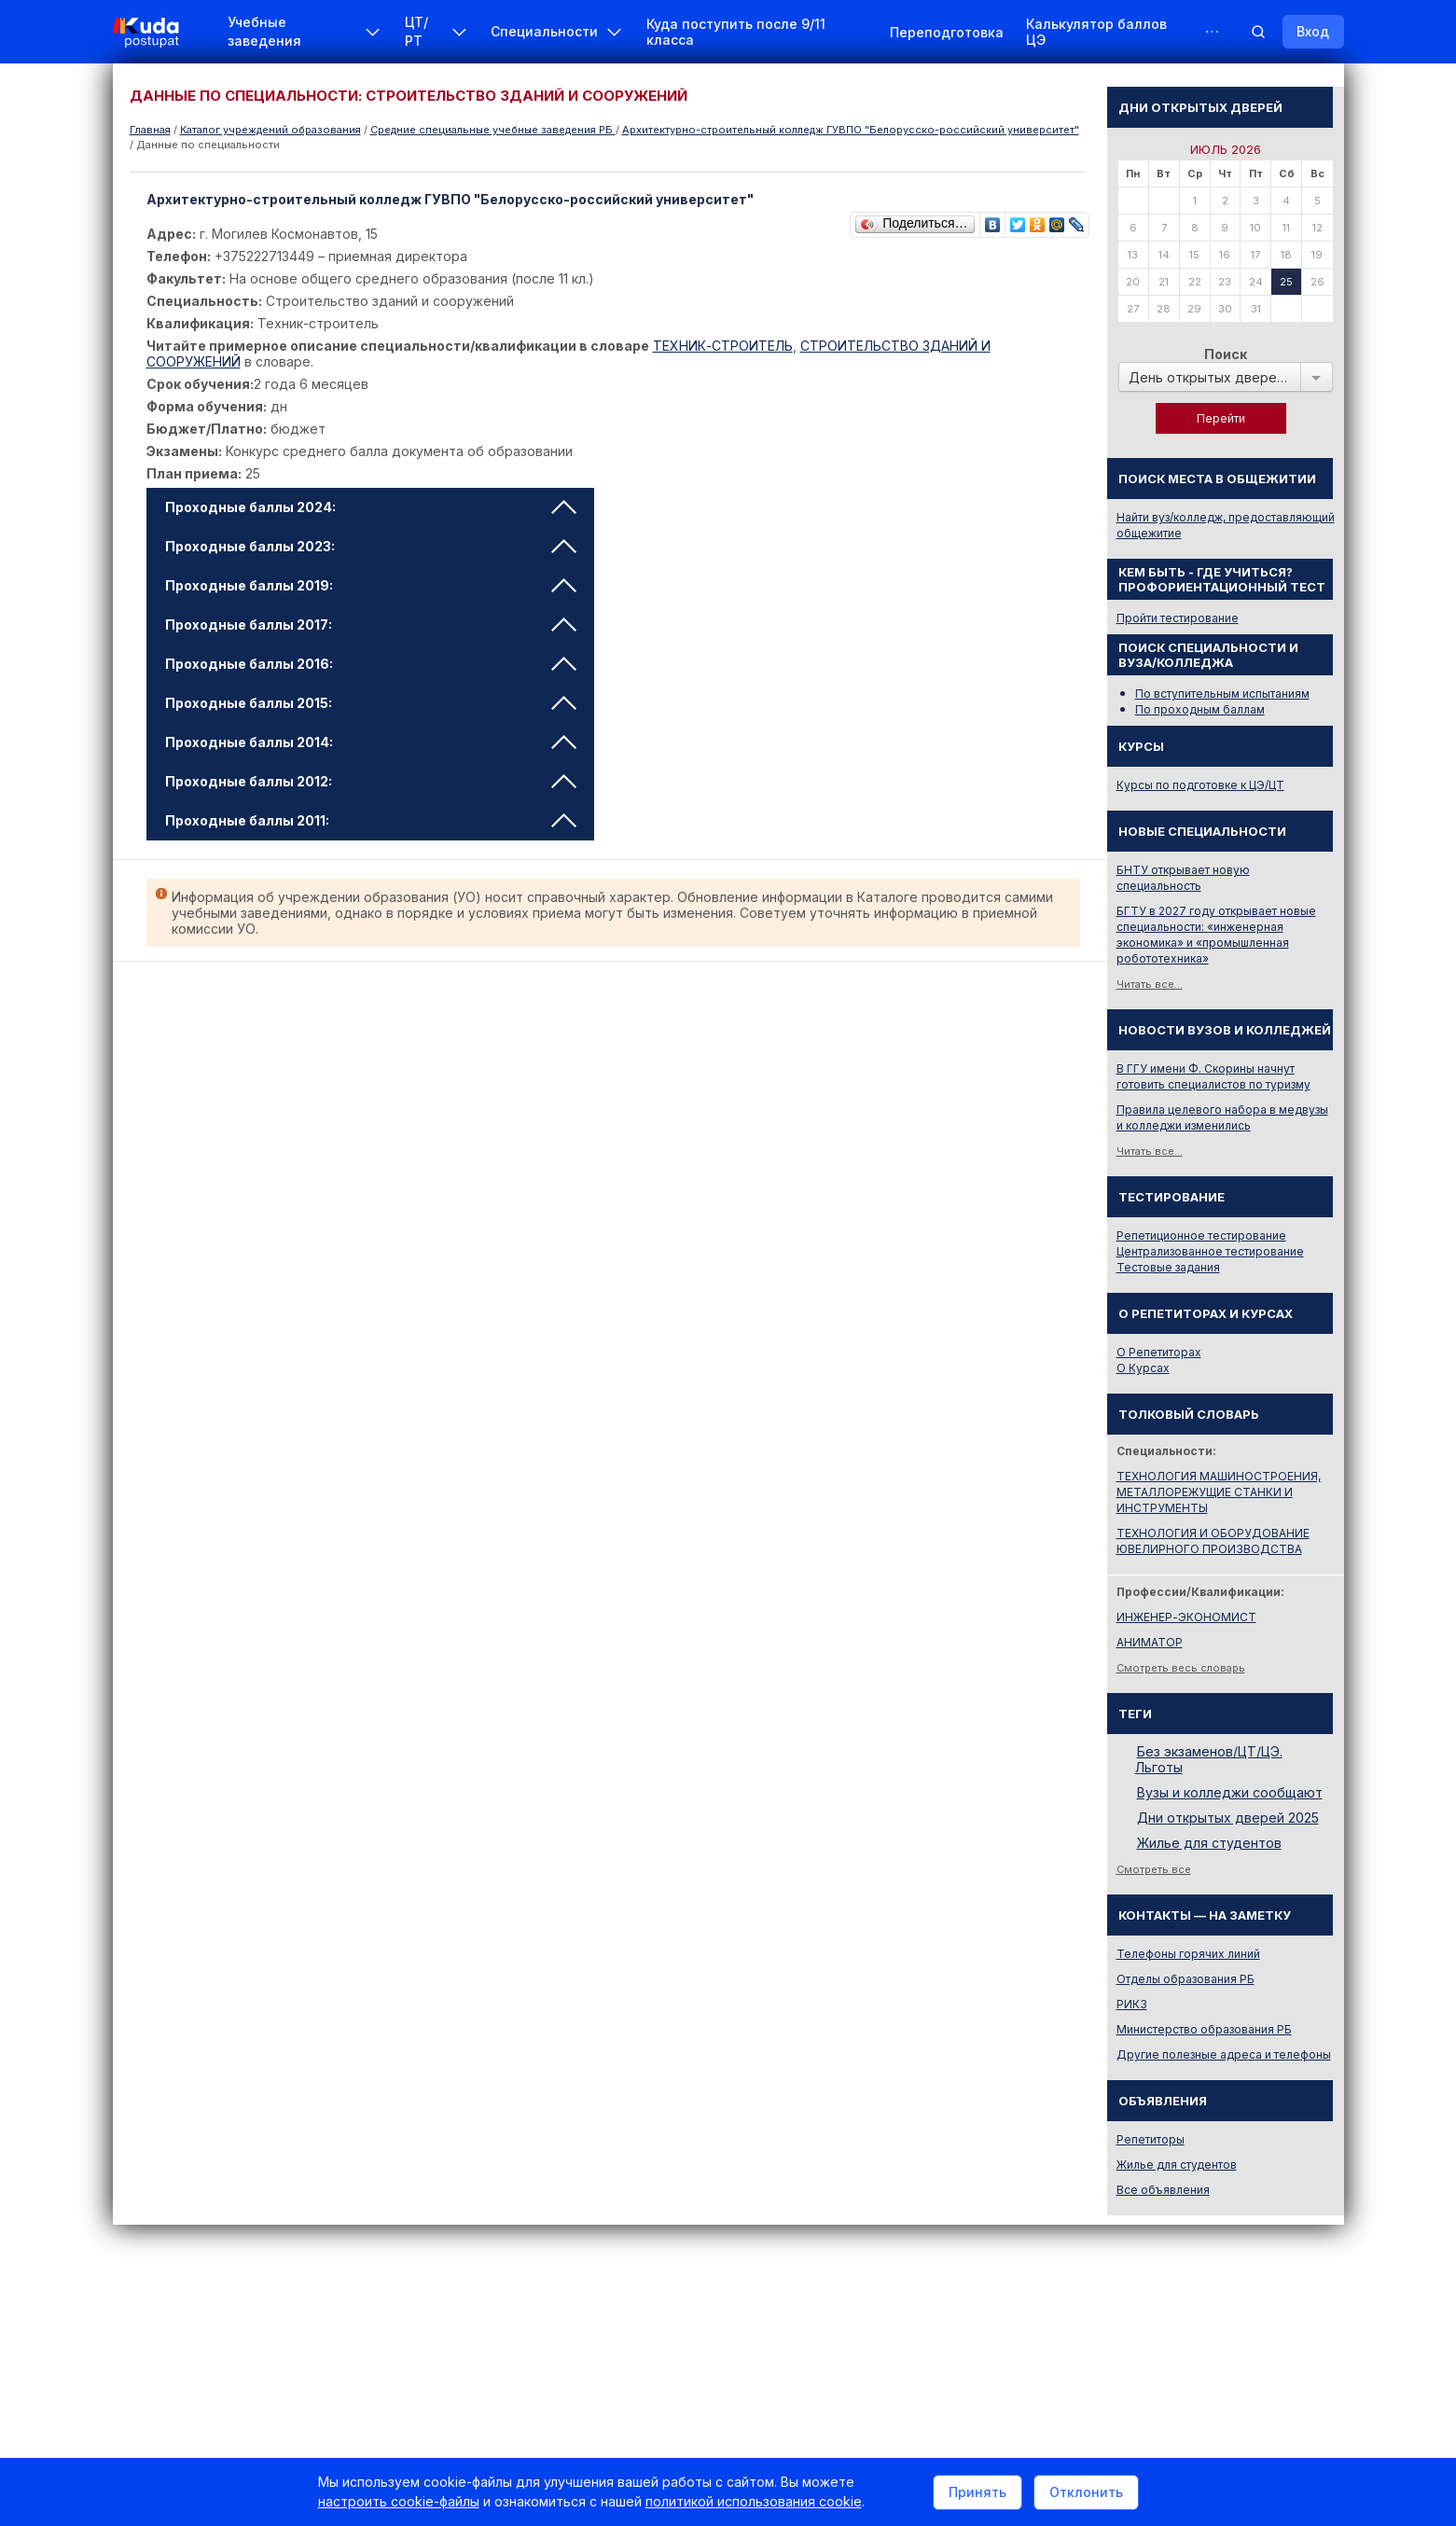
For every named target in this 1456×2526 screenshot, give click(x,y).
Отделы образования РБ (1185, 1979)
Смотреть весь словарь (1180, 1667)
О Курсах (1143, 1368)
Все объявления (1163, 2190)
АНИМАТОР (1149, 1642)
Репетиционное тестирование (1201, 1235)
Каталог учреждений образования (270, 129)
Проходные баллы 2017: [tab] (370, 624)
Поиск (1225, 354)
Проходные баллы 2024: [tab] (370, 507)
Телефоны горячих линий (1188, 1954)
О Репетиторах (1158, 1352)
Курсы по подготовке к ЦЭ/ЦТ (1200, 785)
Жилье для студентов (1209, 1843)
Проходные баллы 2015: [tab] (370, 703)
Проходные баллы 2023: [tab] (370, 546)
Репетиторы (1150, 2139)
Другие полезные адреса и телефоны (1223, 2054)
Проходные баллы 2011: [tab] (370, 820)
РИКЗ (1131, 2004)
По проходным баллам (1200, 709)
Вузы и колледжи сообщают (1230, 1792)
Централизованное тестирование (1210, 1251)
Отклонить (1086, 2492)
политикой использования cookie (753, 2501)
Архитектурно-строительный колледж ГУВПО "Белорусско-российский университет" (850, 129)
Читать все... (1149, 984)
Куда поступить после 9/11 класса (735, 32)
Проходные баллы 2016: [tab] (370, 664)
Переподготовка (947, 32)
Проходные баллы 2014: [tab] (370, 742)
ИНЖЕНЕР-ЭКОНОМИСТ (1186, 1617)
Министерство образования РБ (1204, 2029)
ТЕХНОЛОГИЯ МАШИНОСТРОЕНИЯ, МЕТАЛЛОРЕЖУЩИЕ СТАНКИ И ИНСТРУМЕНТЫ (1218, 1492)
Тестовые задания (1168, 1267)
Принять (977, 2492)
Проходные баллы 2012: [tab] (370, 781)
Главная (150, 129)
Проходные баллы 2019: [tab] (370, 585)
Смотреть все (1153, 1869)
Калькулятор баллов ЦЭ (1096, 32)
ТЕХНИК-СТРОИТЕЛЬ (723, 346)
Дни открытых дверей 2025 (1228, 1817)
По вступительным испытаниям (1222, 694)
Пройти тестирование (1177, 618)
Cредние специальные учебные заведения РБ (493, 129)
